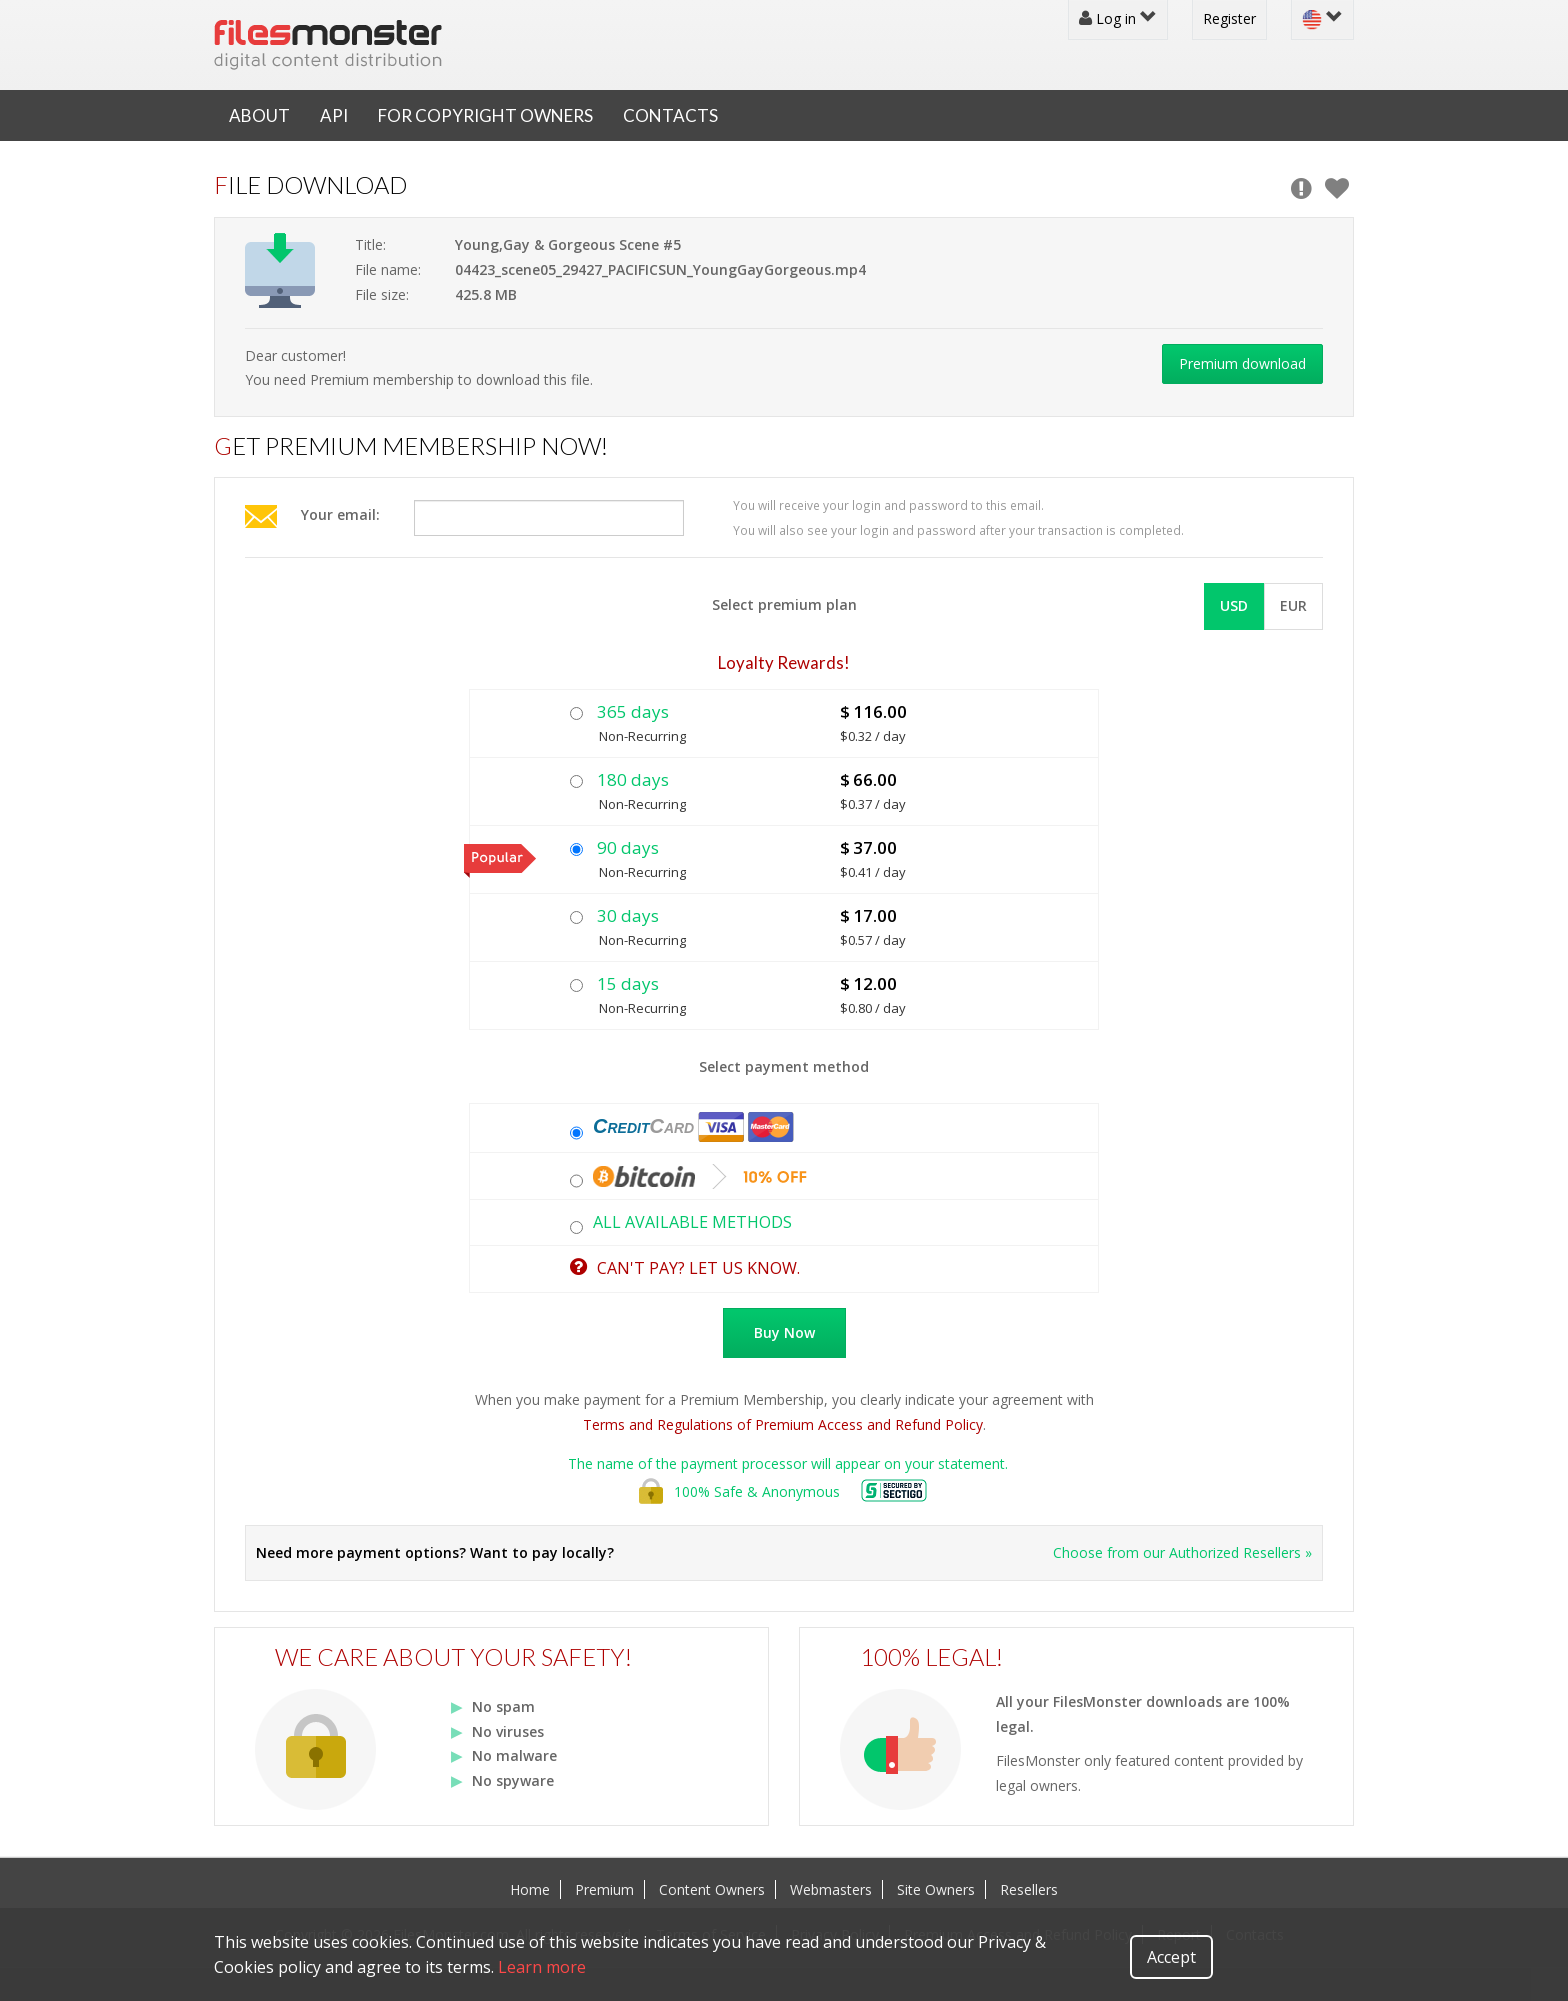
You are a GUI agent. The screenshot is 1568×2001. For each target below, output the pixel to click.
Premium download (1242, 363)
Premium (604, 1889)
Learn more (542, 1967)
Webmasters (831, 1889)
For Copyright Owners (485, 115)
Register (1229, 18)
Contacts (670, 115)
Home (530, 1889)
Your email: (340, 514)
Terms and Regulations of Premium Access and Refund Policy (783, 1424)
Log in (1118, 18)
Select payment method (784, 1066)
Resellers (1029, 1889)
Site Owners (936, 1889)
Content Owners (712, 1889)
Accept (1171, 1957)
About (259, 115)
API (334, 115)
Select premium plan (784, 604)
